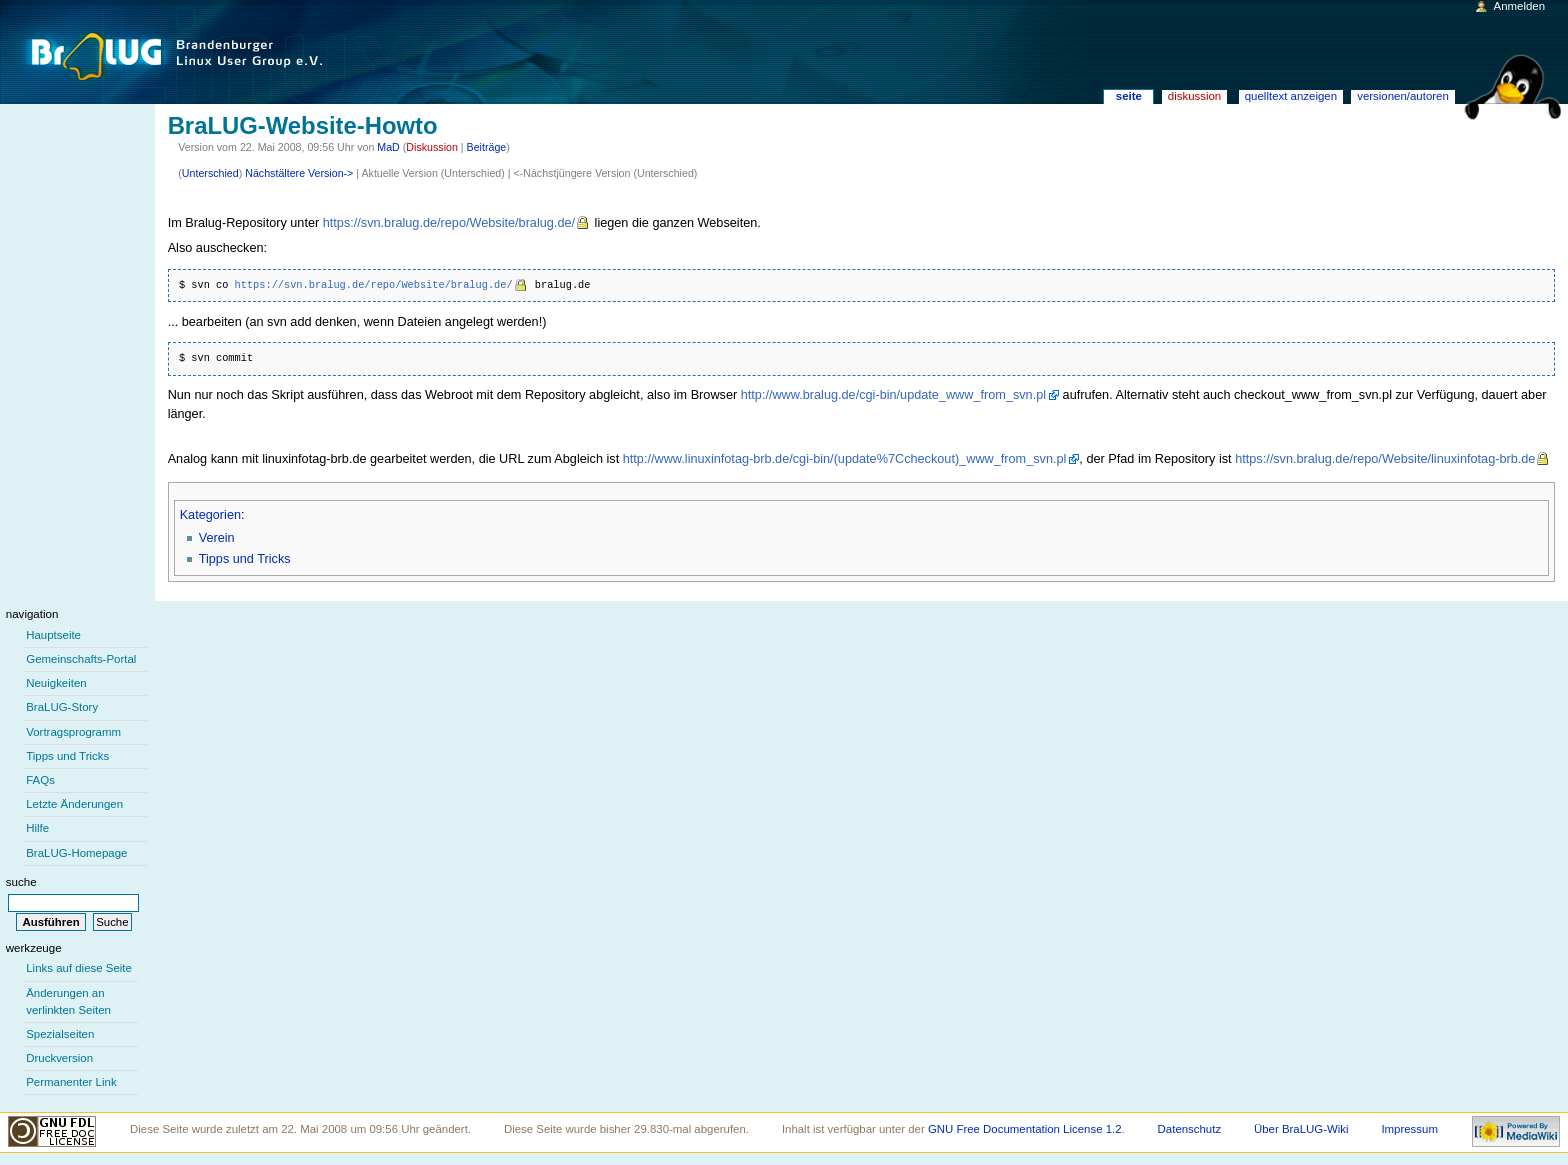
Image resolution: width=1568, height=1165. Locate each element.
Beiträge (487, 147)
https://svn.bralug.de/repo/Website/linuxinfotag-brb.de (1385, 459)
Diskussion (432, 147)
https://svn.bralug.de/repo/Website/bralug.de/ (449, 223)
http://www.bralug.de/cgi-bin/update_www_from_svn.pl (893, 395)
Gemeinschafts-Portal (81, 659)
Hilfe (37, 828)
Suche (21, 882)
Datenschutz (1190, 1129)
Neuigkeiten (56, 683)
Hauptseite (53, 635)
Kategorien (210, 515)
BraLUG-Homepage (76, 853)
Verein (217, 538)
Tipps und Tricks (245, 559)
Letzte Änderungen (74, 804)
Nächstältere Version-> (299, 173)
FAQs (40, 780)
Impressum (1409, 1129)
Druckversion (59, 1058)
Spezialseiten (60, 1034)
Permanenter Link (71, 1082)
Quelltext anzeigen (1291, 96)
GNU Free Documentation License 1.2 (1025, 1129)
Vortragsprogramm (73, 732)
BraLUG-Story (62, 707)
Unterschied (210, 173)
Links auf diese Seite (79, 968)
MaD (388, 147)
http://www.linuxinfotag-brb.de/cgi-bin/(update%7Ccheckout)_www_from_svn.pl (845, 459)
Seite (1129, 96)
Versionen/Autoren (1403, 96)
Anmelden (1520, 6)
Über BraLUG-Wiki (1301, 1129)
